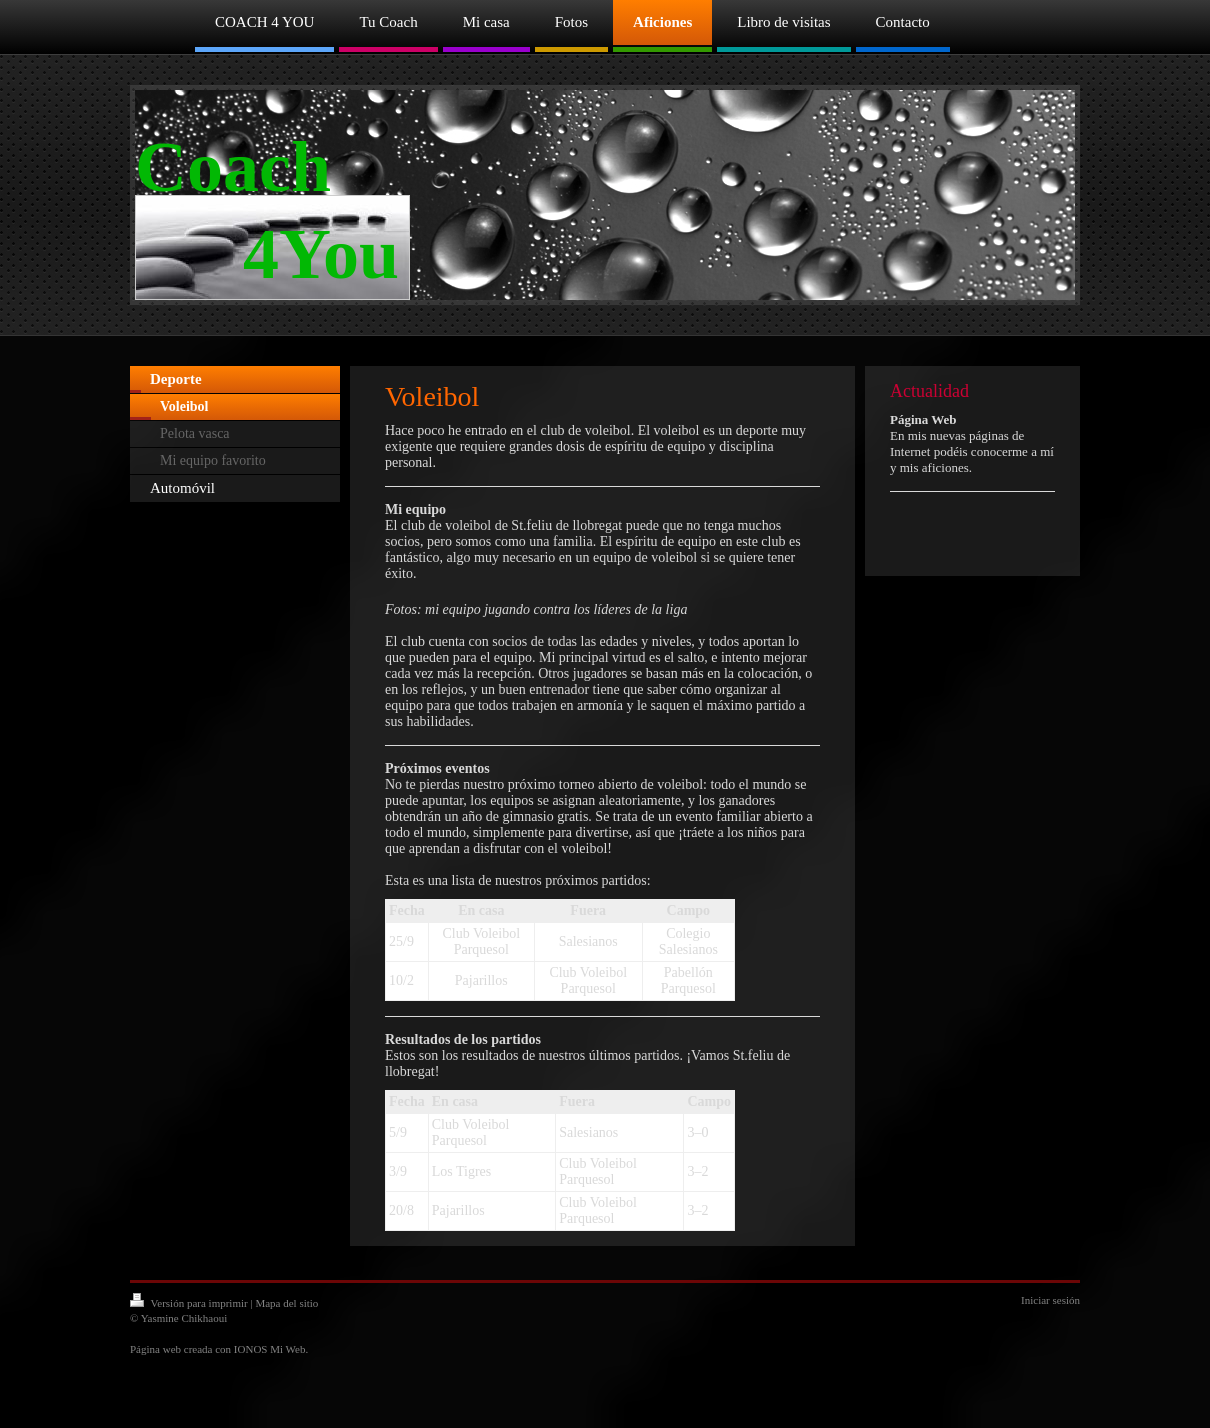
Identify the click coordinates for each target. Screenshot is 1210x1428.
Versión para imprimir (190, 1303)
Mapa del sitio (286, 1303)
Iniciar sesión (1050, 1300)
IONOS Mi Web (270, 1349)
